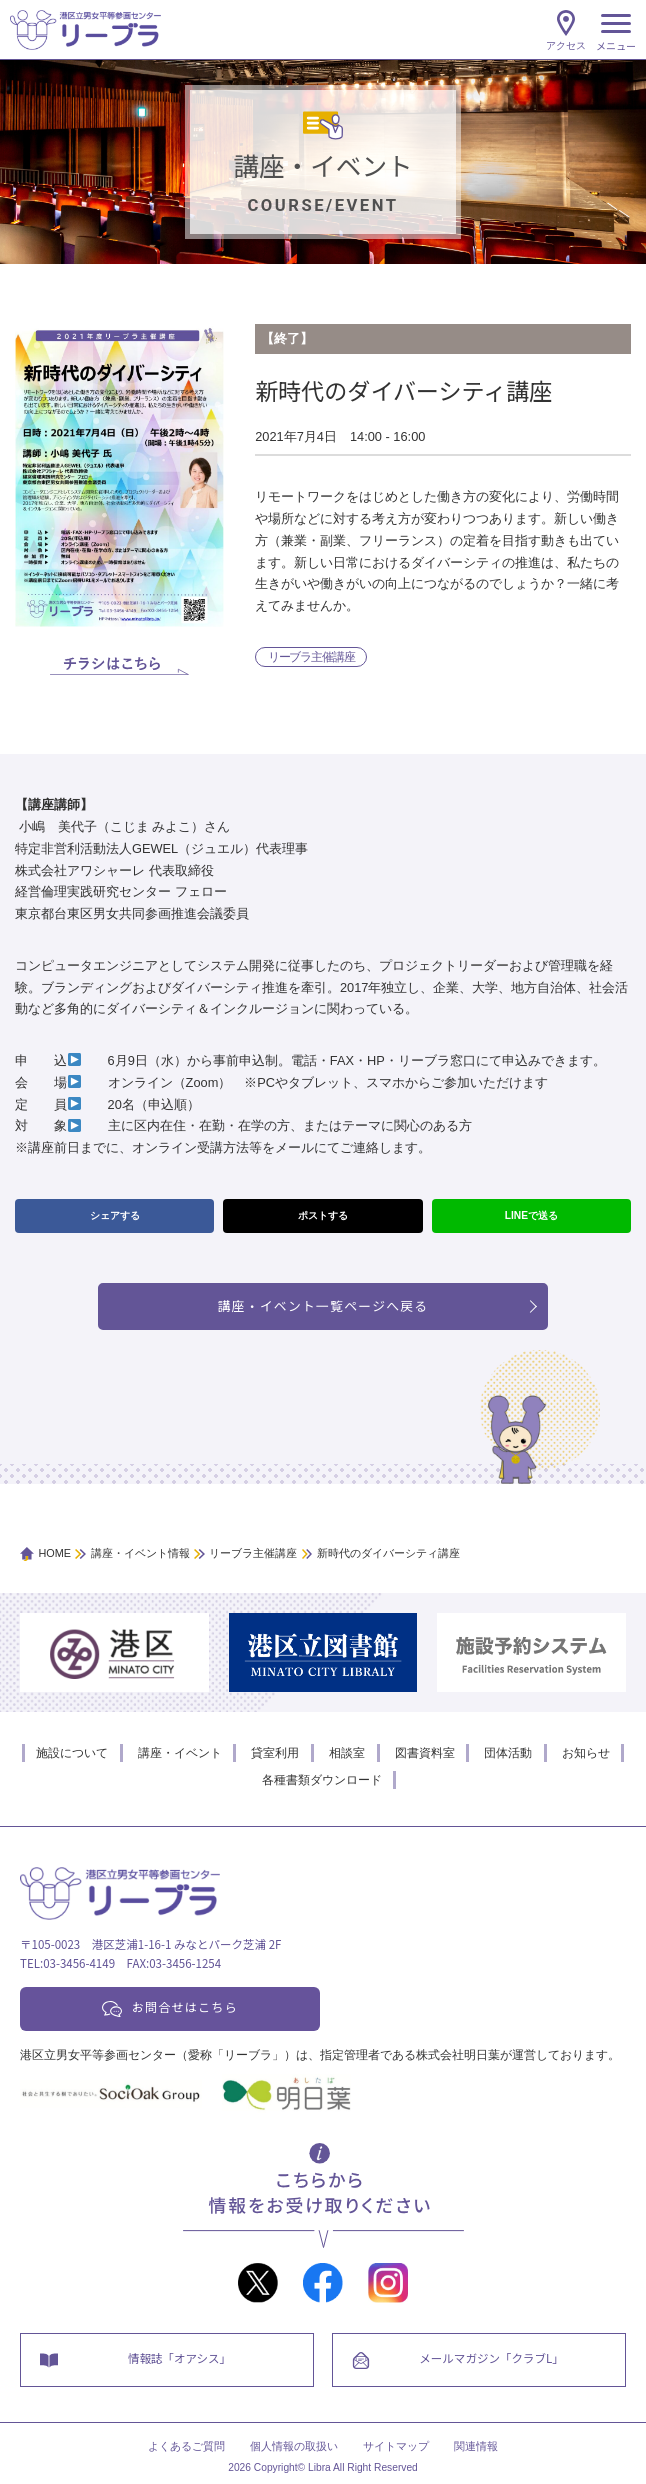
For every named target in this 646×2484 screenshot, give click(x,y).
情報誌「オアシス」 (179, 2358)
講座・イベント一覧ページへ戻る (323, 1305)
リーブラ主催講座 (311, 657)
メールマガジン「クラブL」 (491, 2358)
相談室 (347, 1753)
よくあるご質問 (186, 2446)
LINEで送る (531, 1215)
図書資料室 (425, 1753)
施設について (72, 1753)
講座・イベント (180, 1753)
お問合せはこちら (185, 2006)
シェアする (115, 1215)
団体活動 (508, 1753)
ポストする (323, 1215)
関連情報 (476, 2446)
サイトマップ (396, 2446)
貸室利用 (275, 1753)
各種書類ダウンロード (322, 1780)
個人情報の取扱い (294, 2446)
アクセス (566, 45)
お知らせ (586, 1753)
